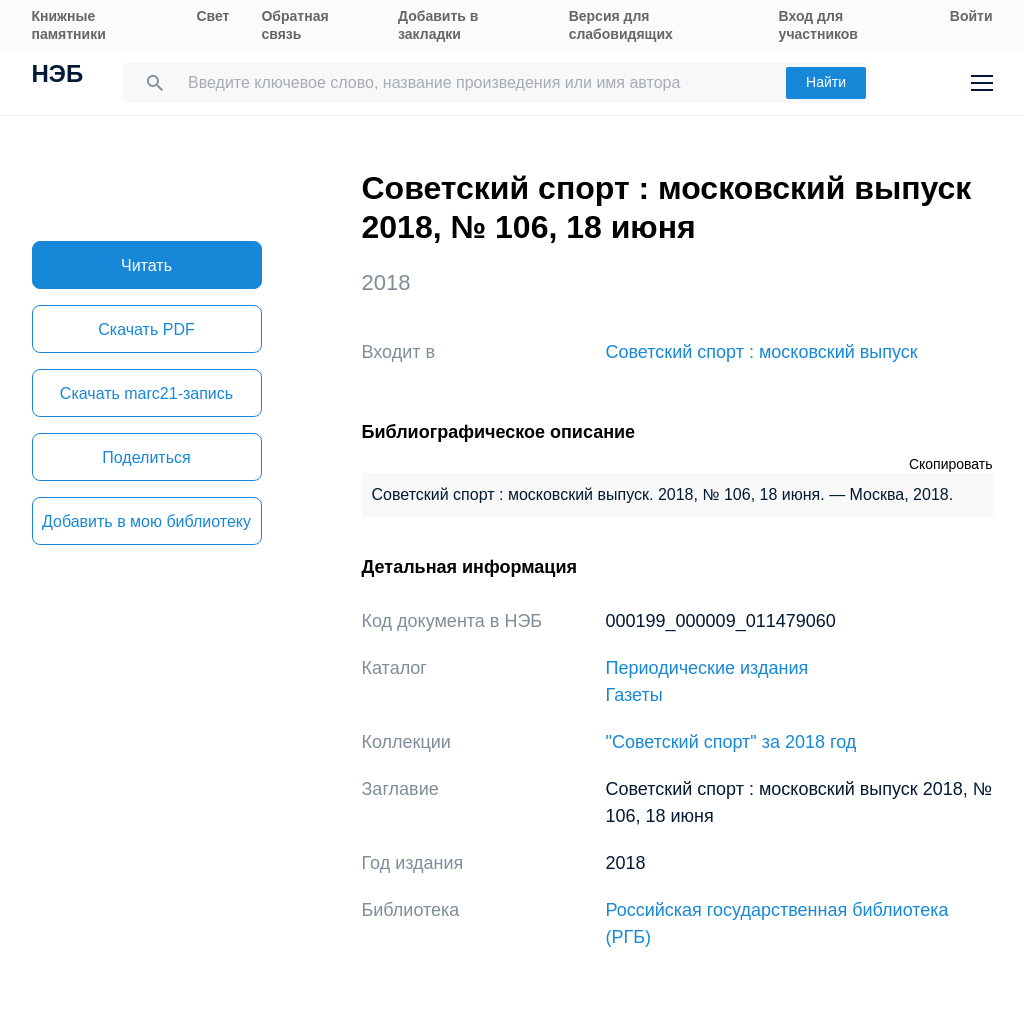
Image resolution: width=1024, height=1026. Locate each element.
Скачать (146, 329)
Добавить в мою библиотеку (146, 521)
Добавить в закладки (438, 25)
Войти (971, 16)
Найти (826, 82)
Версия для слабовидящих (621, 25)
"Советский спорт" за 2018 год (731, 742)
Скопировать (951, 464)
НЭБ (58, 76)
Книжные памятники (69, 25)
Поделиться (146, 457)
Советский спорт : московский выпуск (762, 352)
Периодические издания (707, 668)
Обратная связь (294, 25)
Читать (146, 265)
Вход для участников (818, 25)
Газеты (634, 695)
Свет (212, 16)
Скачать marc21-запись (146, 393)
